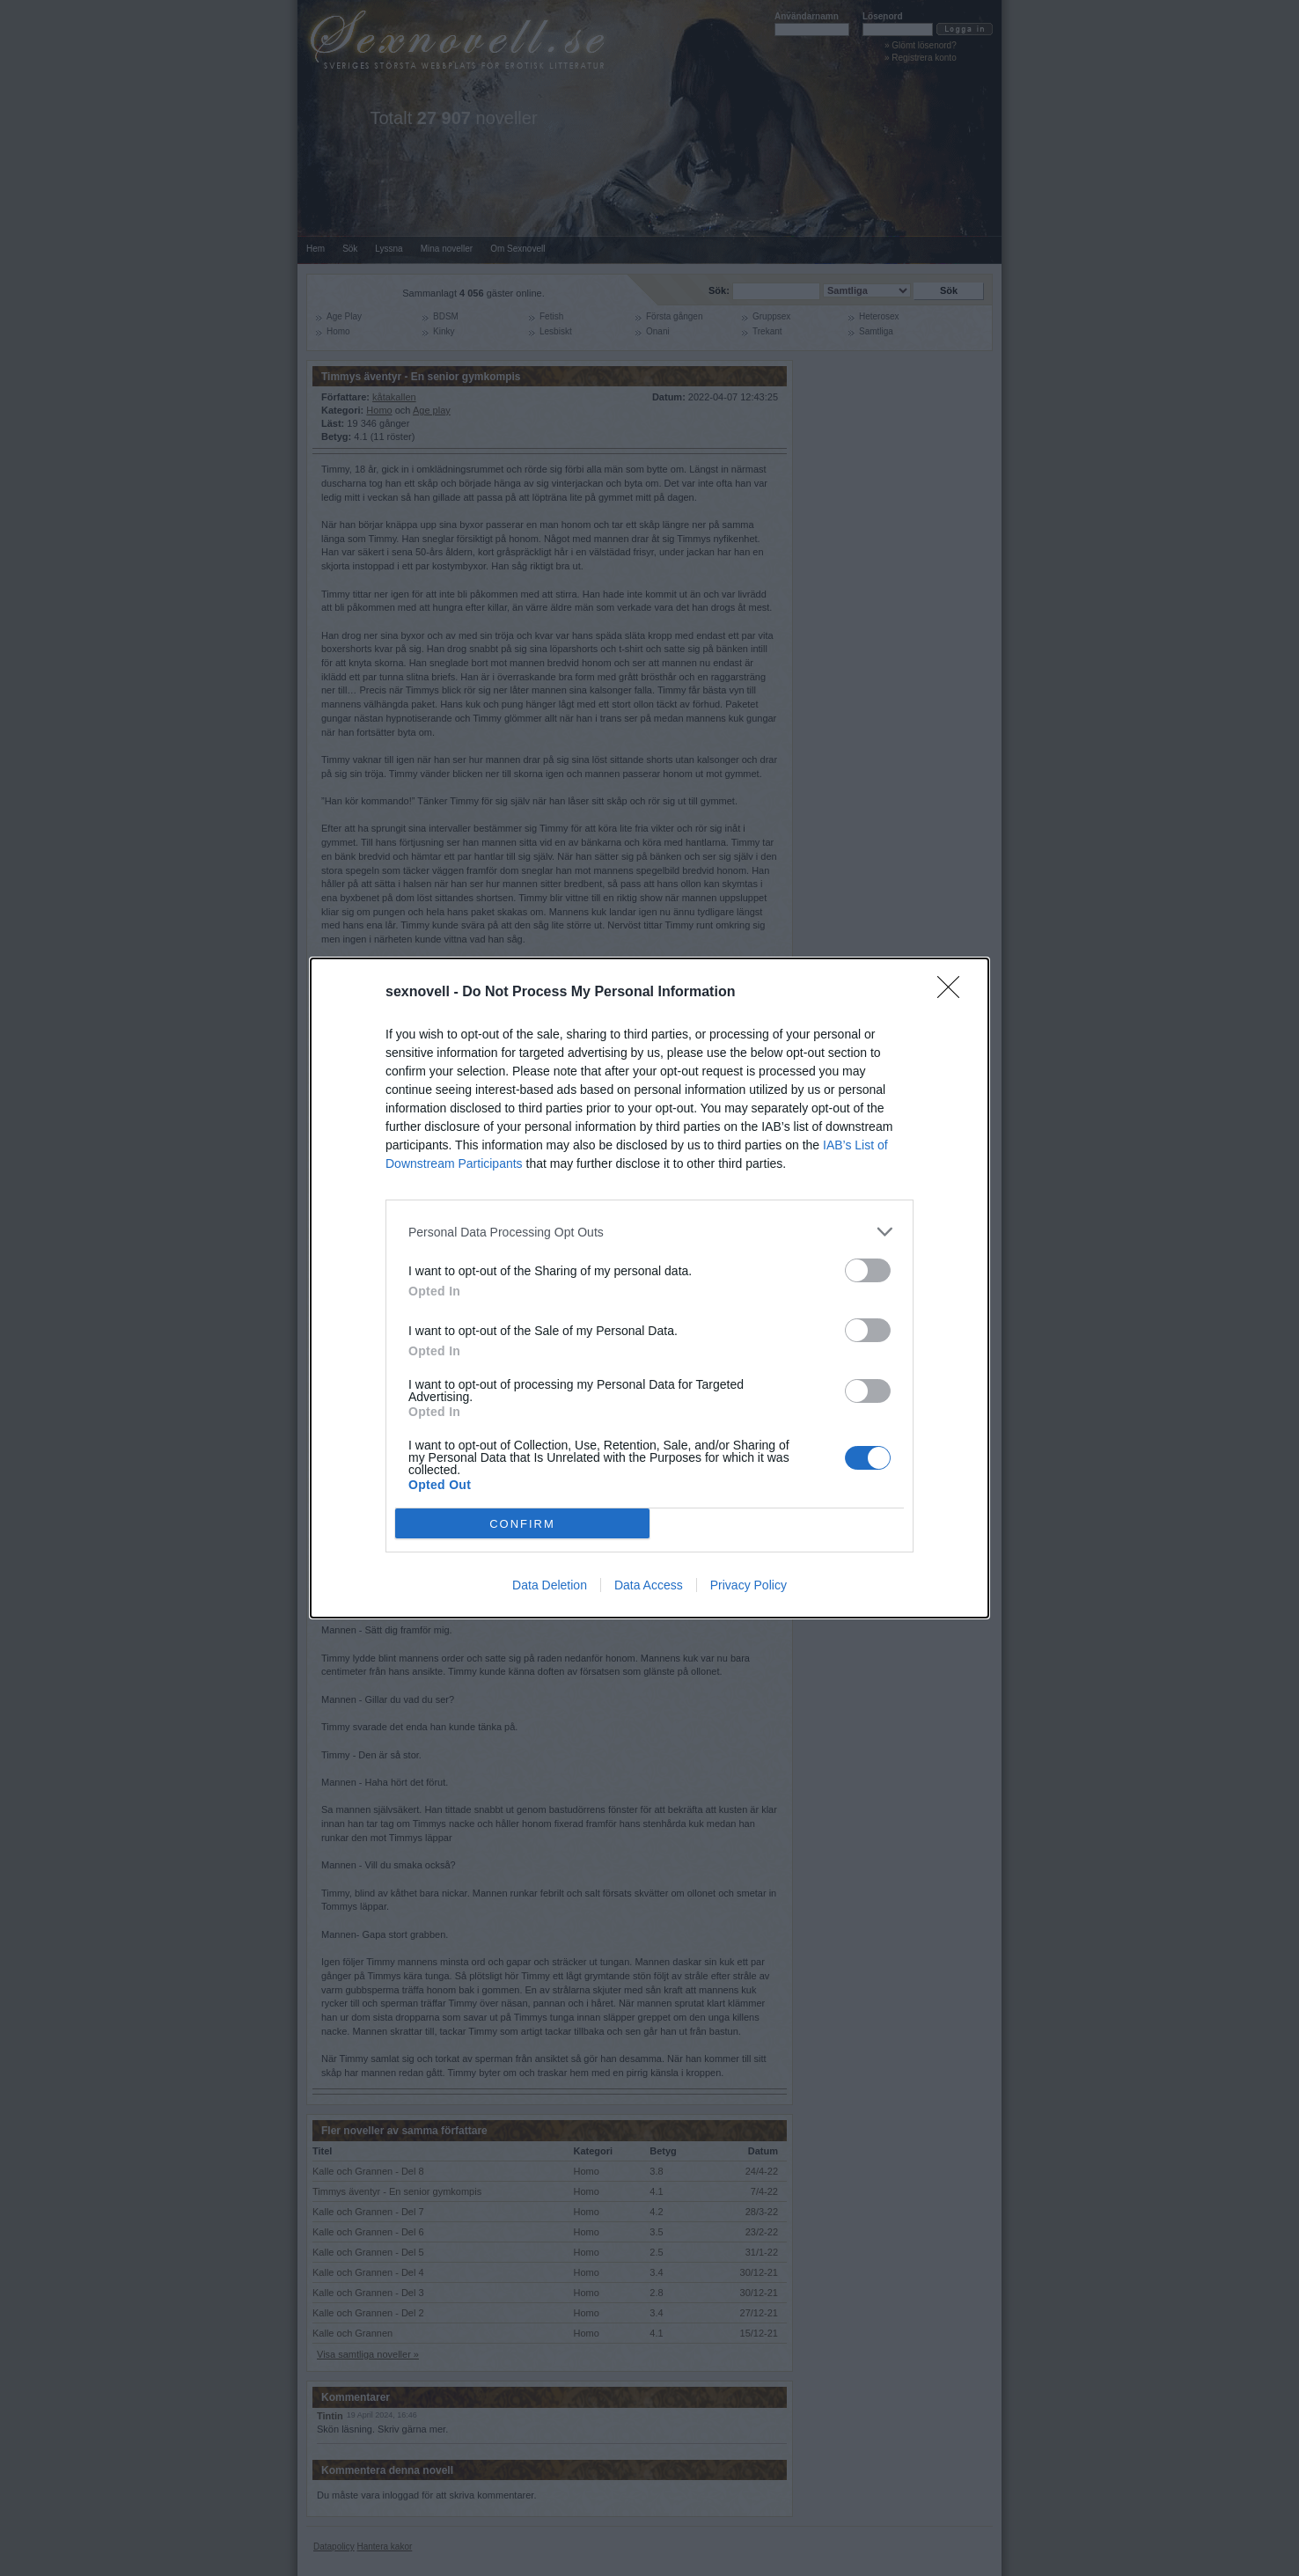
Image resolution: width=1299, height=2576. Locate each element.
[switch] (868, 1270)
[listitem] (649, 1231)
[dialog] (649, 1288)
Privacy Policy (748, 1585)
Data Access (648, 1585)
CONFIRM (522, 1523)
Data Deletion (549, 1585)
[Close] (954, 992)
